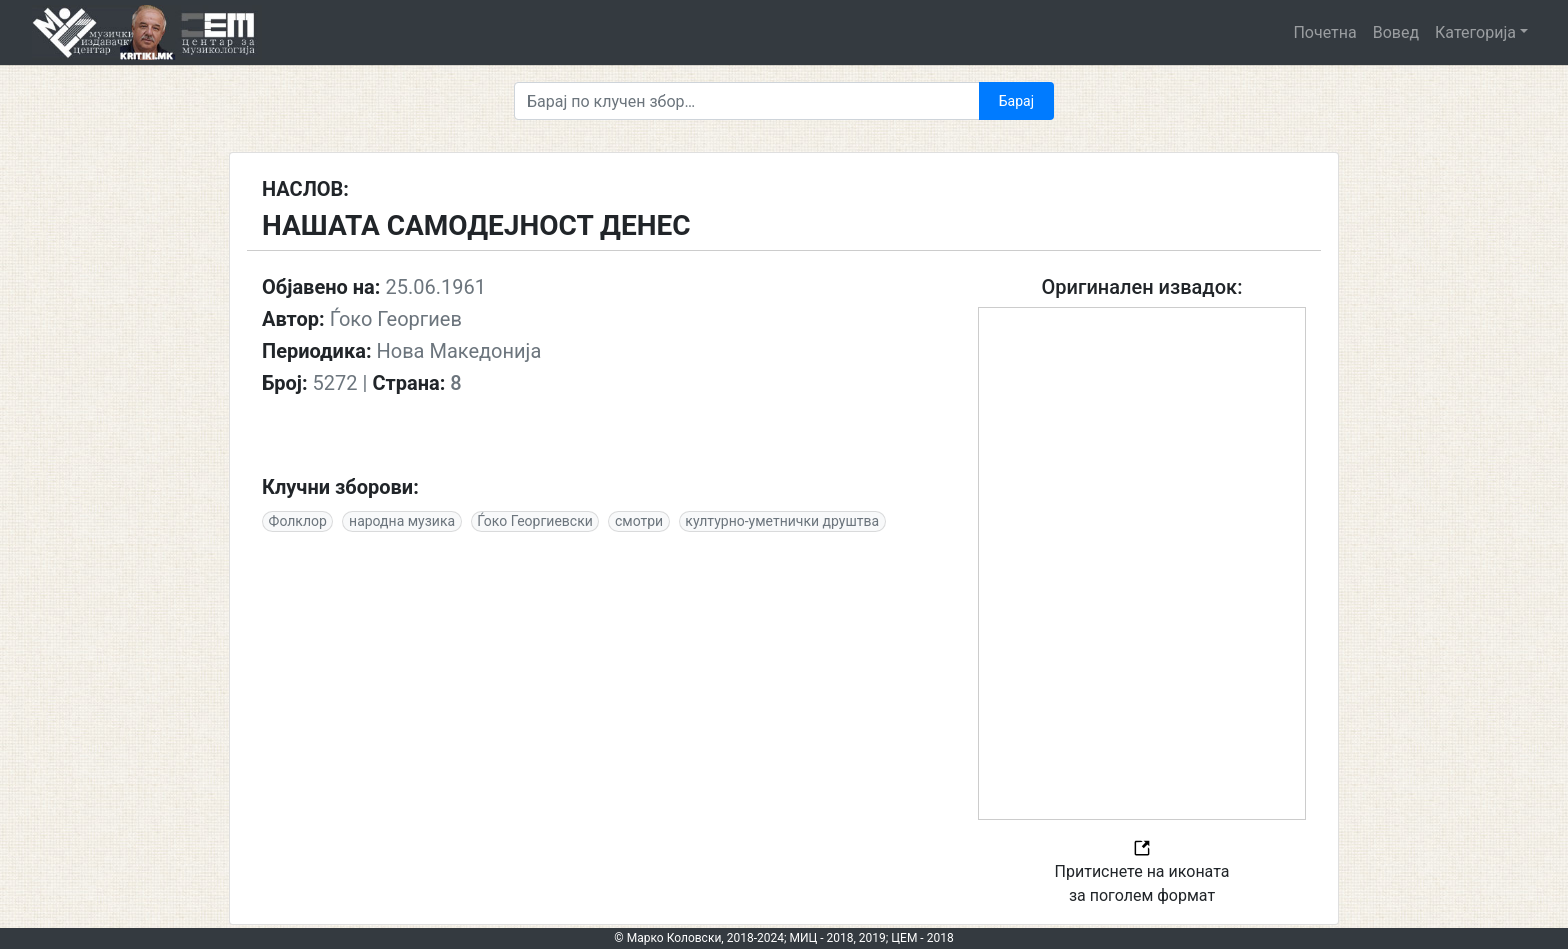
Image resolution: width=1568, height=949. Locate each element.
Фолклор (298, 521)
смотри (639, 521)
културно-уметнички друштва (782, 521)
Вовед (1396, 32)
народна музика (402, 521)
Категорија (1475, 32)
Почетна (1324, 32)
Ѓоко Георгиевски (535, 521)
